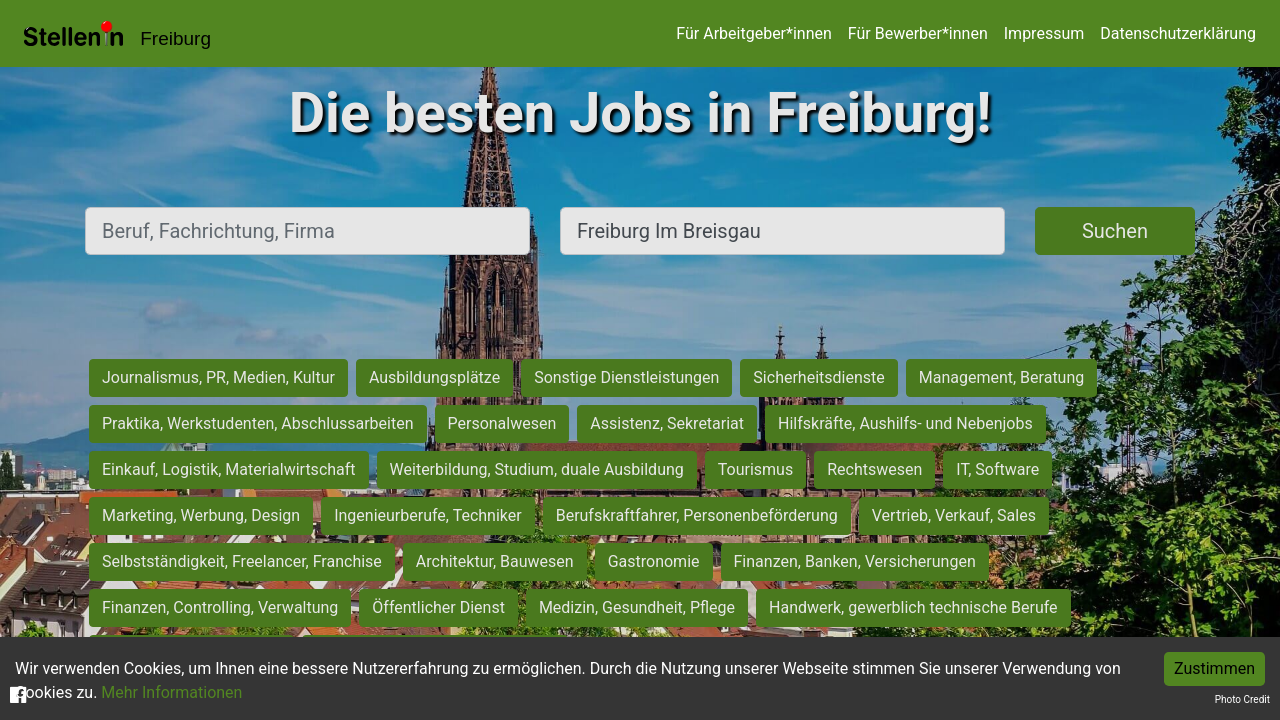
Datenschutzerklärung (1178, 33)
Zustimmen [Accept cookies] (1214, 668)
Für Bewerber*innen (918, 33)
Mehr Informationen (171, 692)
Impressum (1044, 33)
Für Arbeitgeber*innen (753, 33)
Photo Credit (1242, 699)
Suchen (1115, 231)
